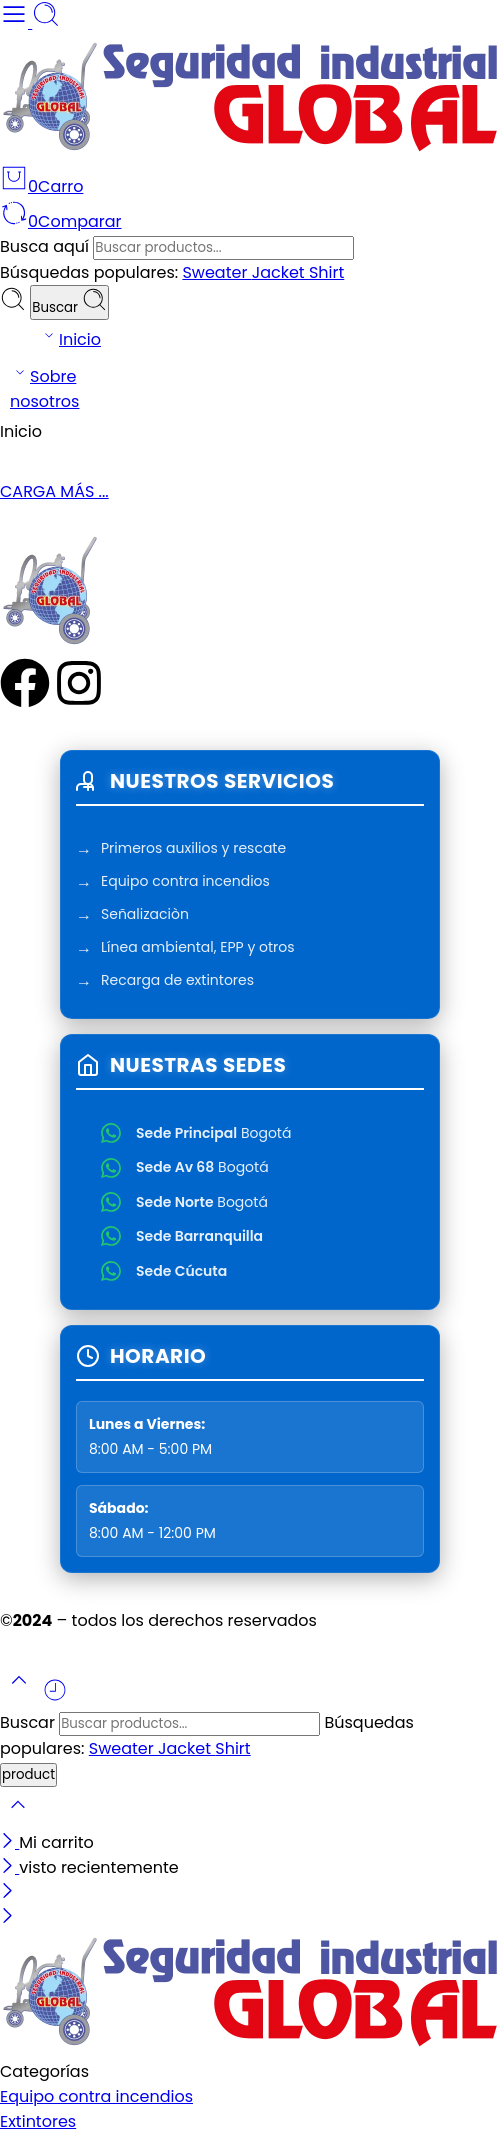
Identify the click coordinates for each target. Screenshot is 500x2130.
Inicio (70, 338)
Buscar (69, 302)
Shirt (326, 272)
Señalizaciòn (145, 916)
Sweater (216, 272)
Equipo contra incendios (185, 883)
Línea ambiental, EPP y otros (198, 949)
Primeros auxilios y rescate (193, 850)
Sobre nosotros (44, 387)
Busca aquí (46, 246)
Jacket (280, 272)
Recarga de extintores (177, 982)
